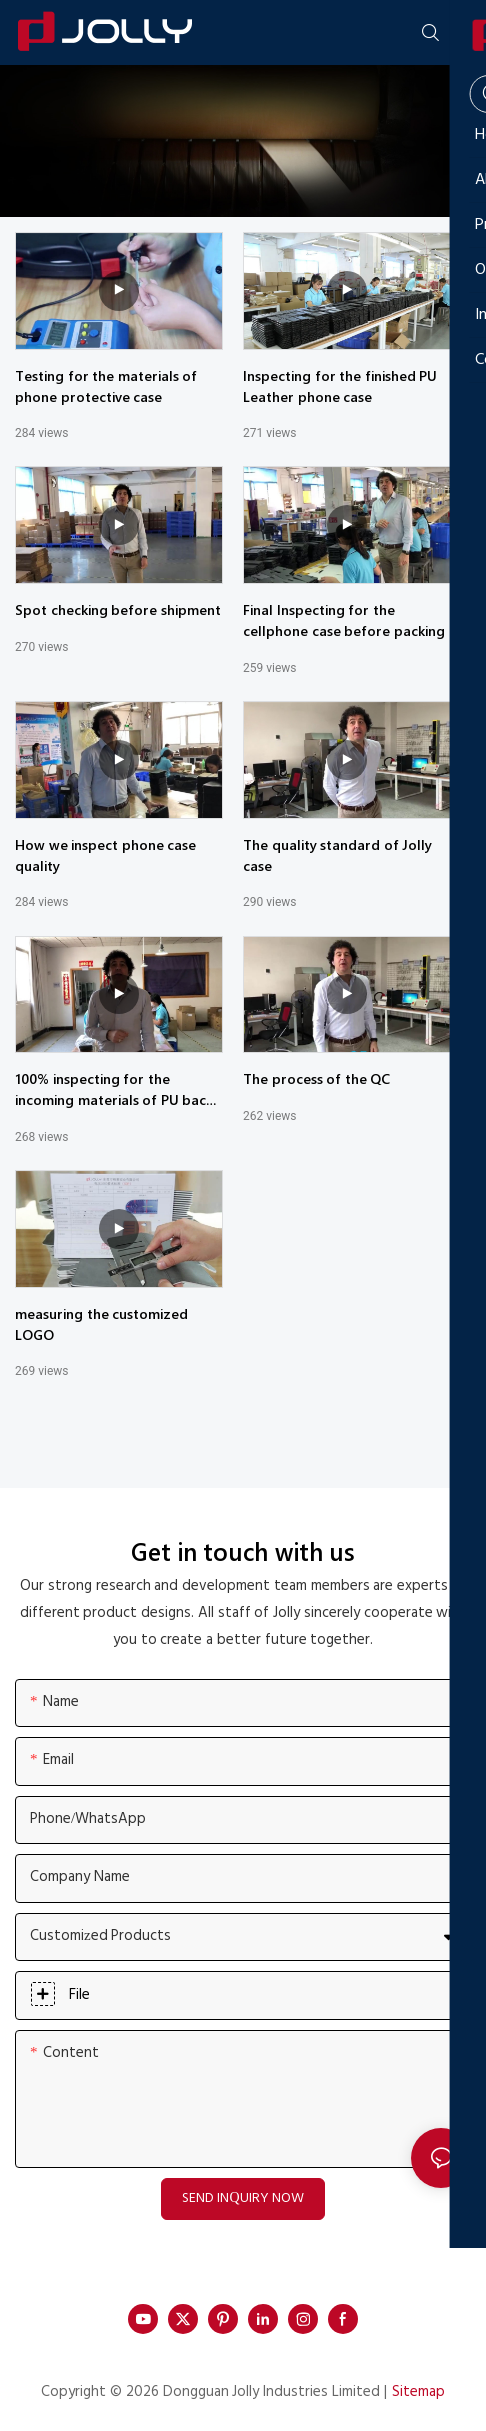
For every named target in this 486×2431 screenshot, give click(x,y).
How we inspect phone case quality (105, 855)
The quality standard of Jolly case (337, 855)
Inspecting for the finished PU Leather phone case (340, 386)
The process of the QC (316, 1078)
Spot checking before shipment (118, 609)
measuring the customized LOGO (101, 1324)
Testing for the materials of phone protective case (106, 386)
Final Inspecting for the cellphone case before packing (344, 620)
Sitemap (418, 2392)
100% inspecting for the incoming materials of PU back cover (114, 1089)
